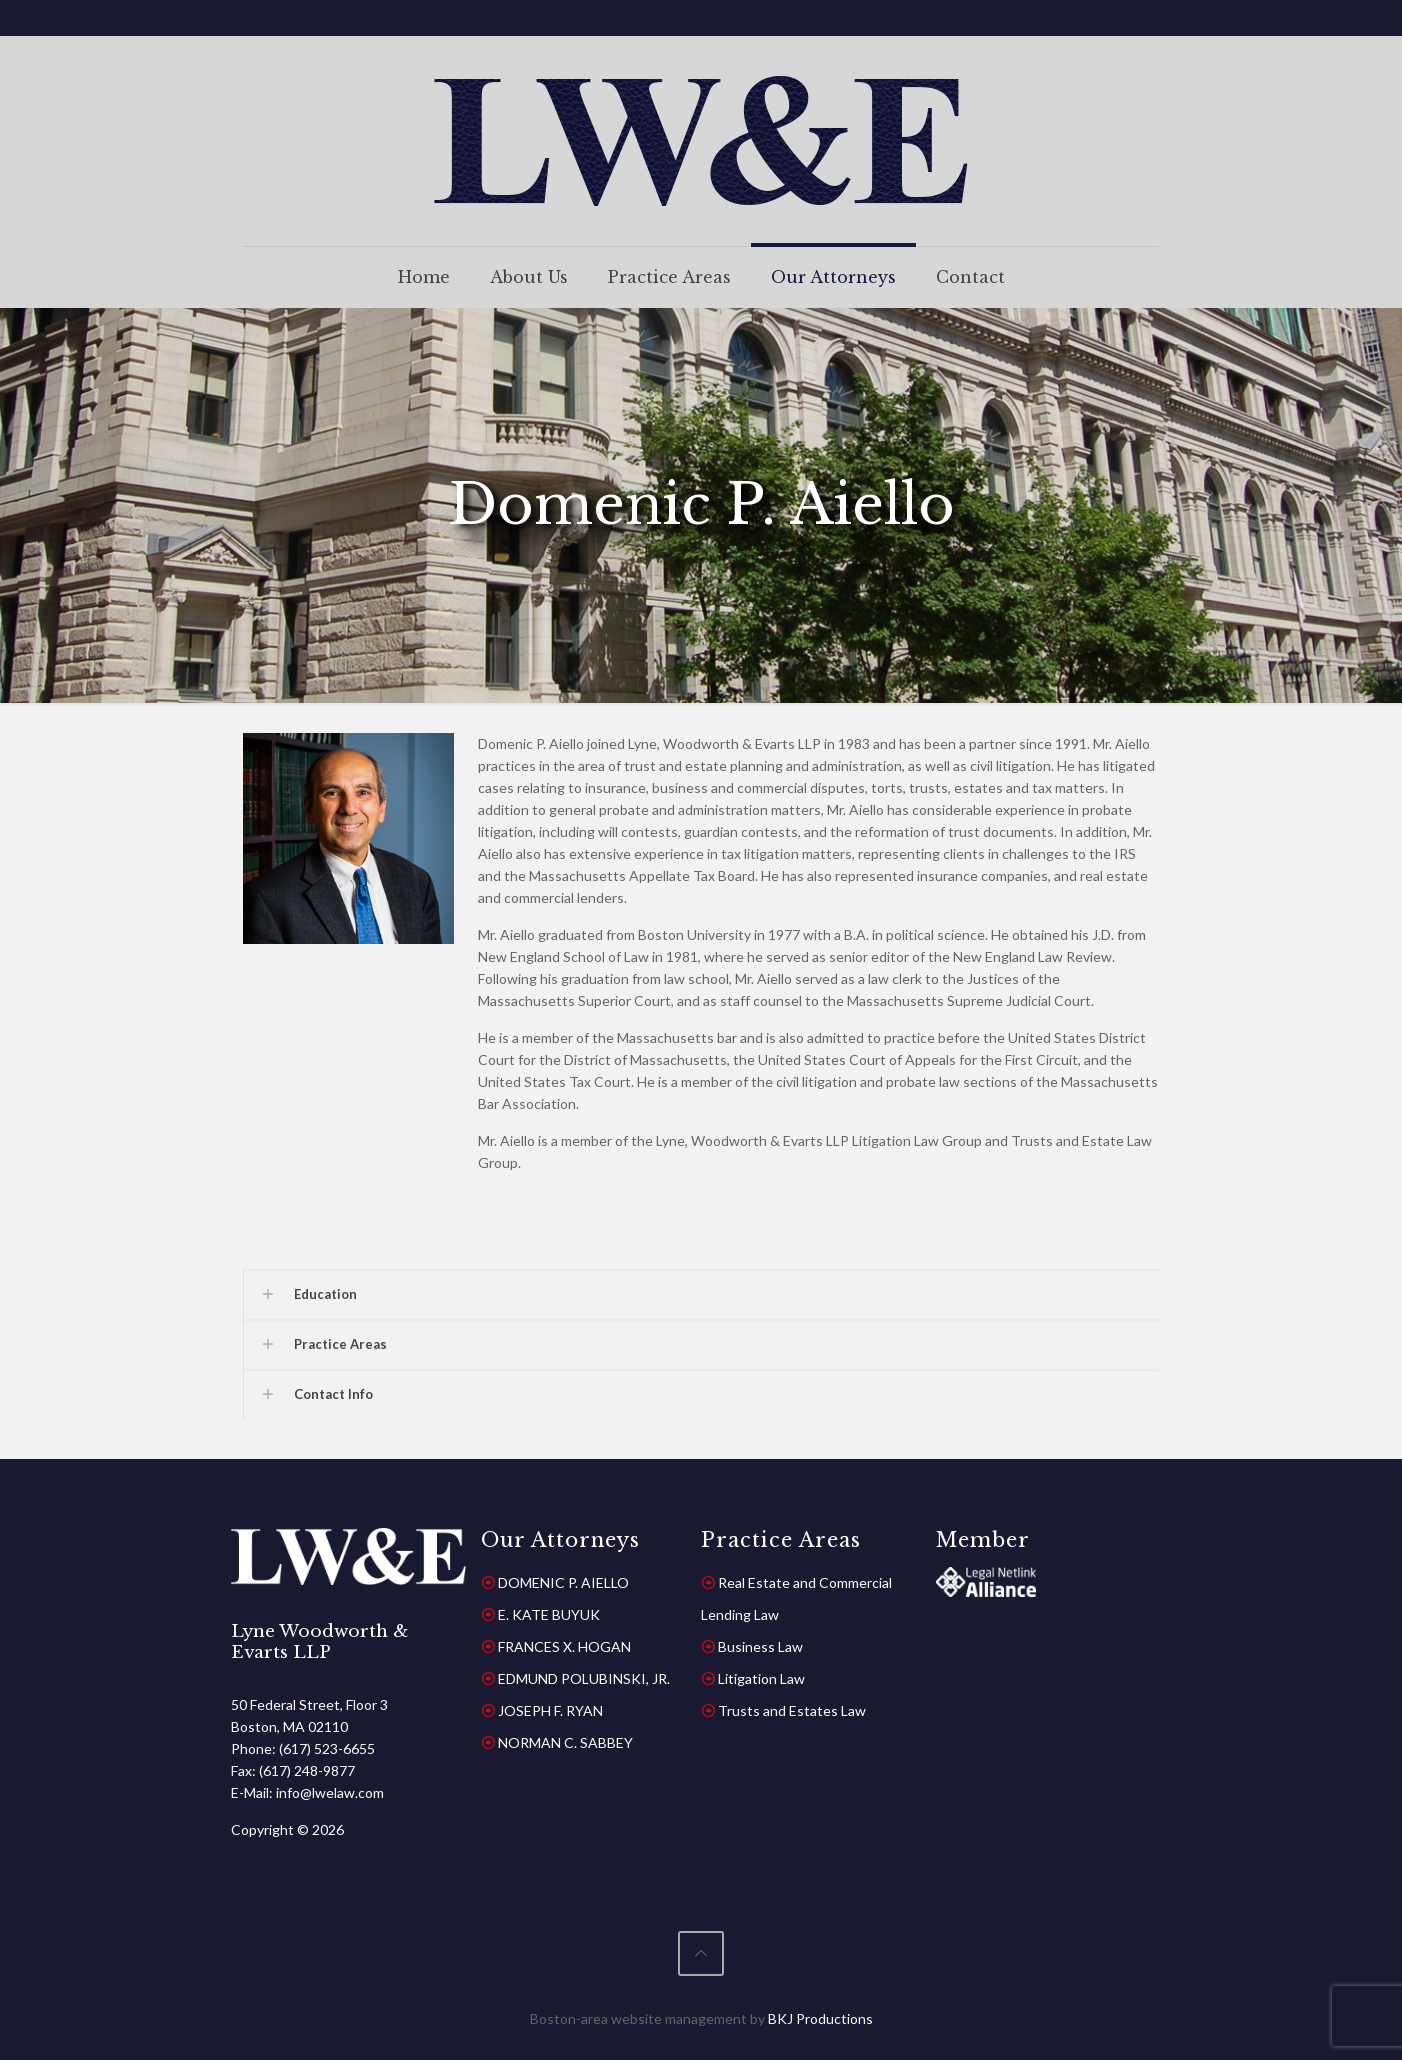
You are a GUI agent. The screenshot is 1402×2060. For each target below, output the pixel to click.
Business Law (760, 1646)
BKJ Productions (820, 2018)
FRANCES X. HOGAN (564, 1646)
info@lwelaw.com (330, 1792)
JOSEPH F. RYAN (550, 1710)
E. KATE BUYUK (549, 1614)
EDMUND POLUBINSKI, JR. (584, 1678)
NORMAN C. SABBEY (565, 1742)
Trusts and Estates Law (792, 1710)
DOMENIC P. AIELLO (563, 1582)
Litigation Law (761, 1678)
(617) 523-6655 (327, 1748)
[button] (701, 1294)
